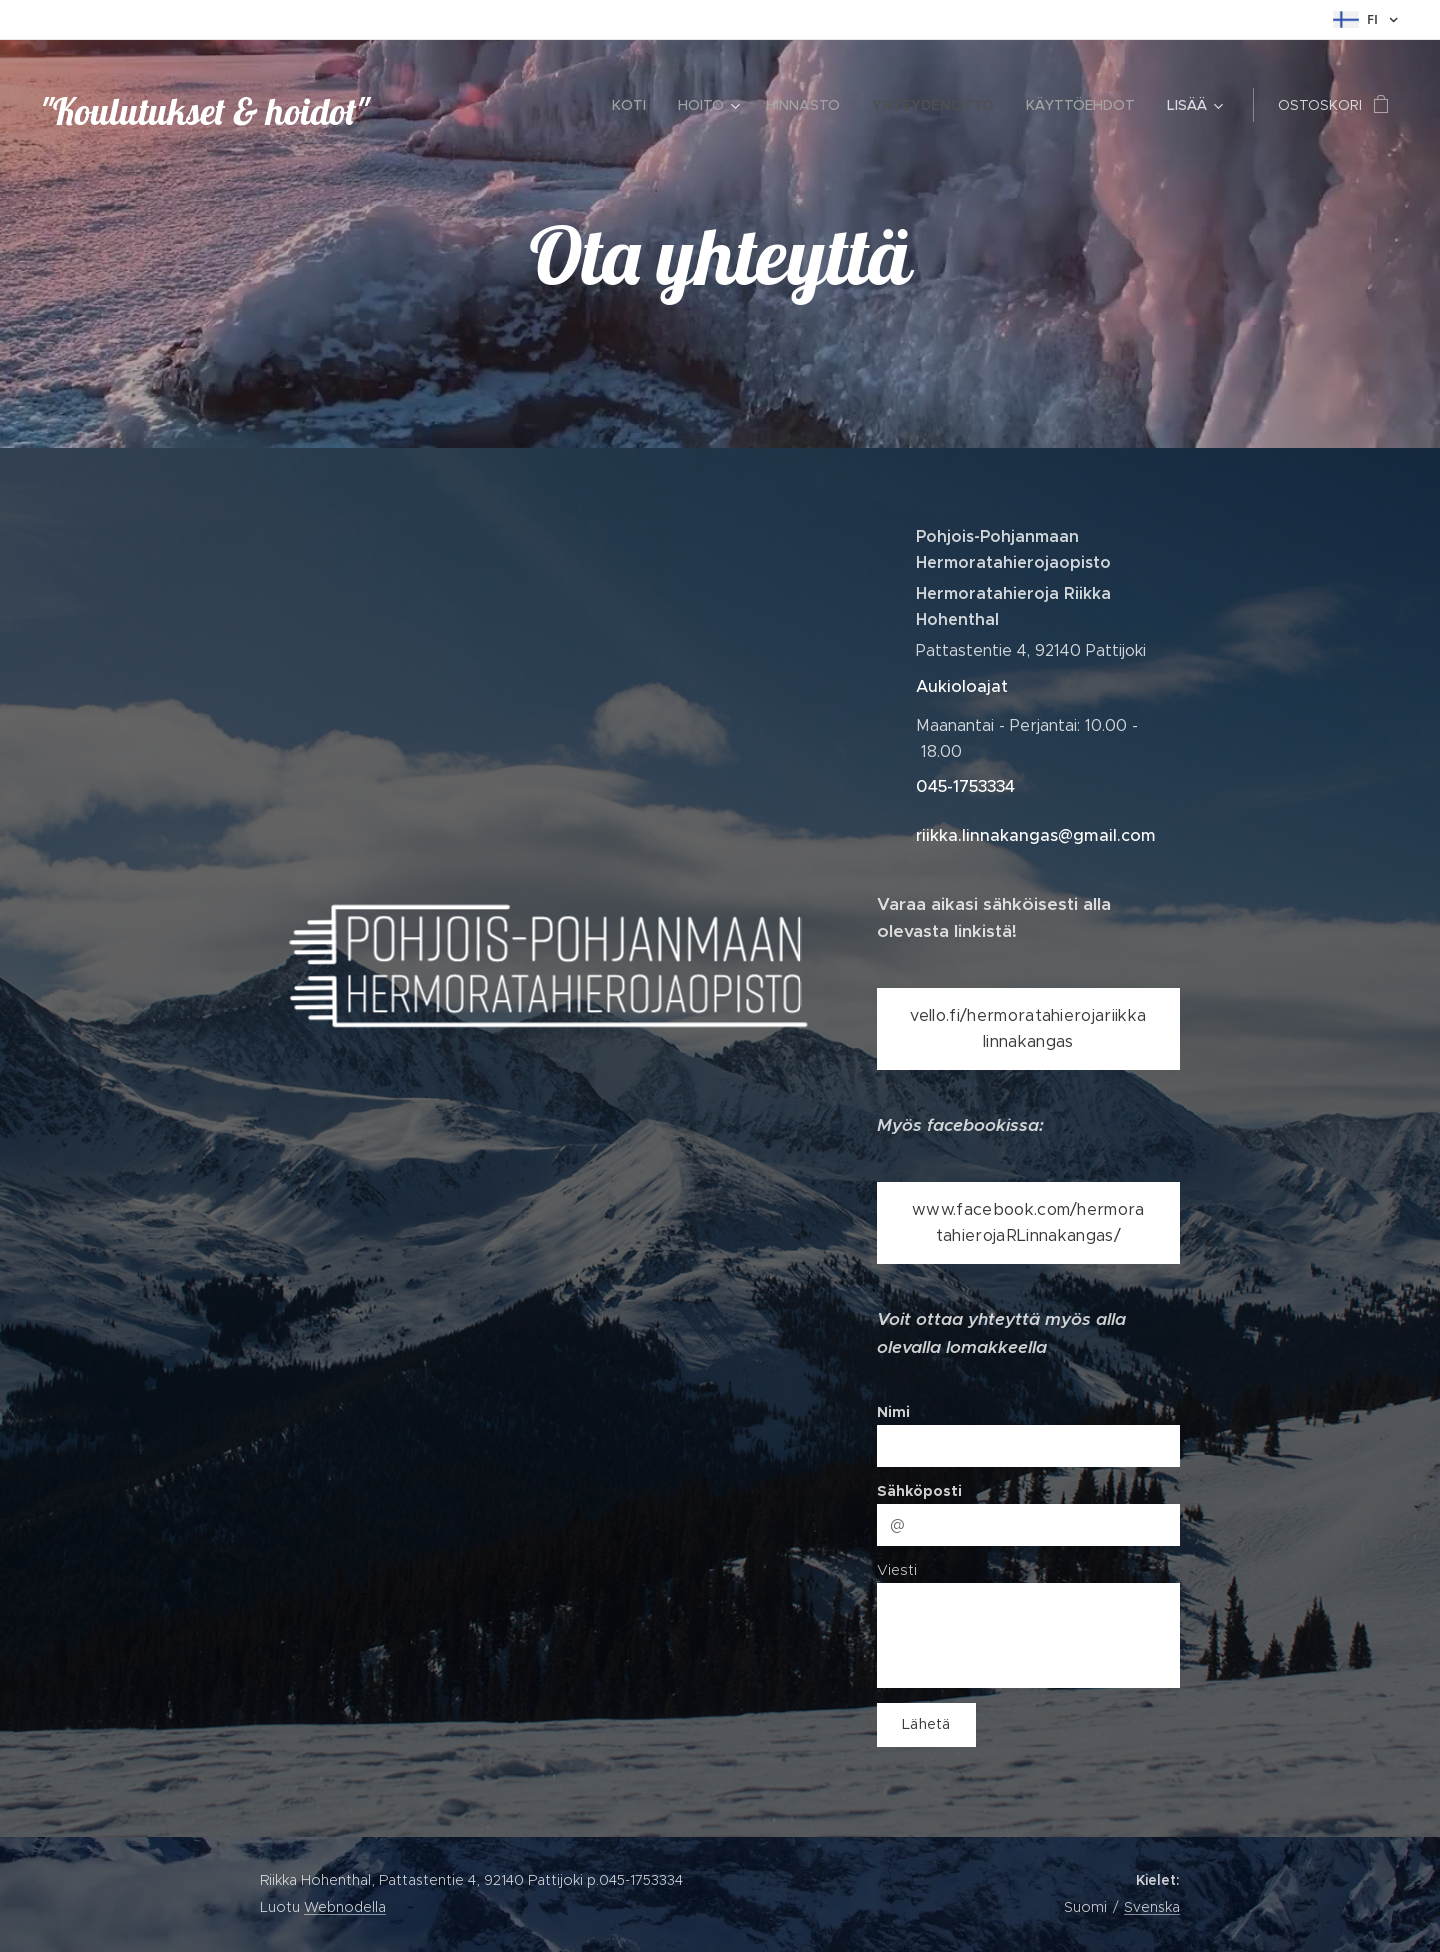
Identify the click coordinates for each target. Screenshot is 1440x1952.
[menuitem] (634, 105)
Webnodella (345, 1907)
